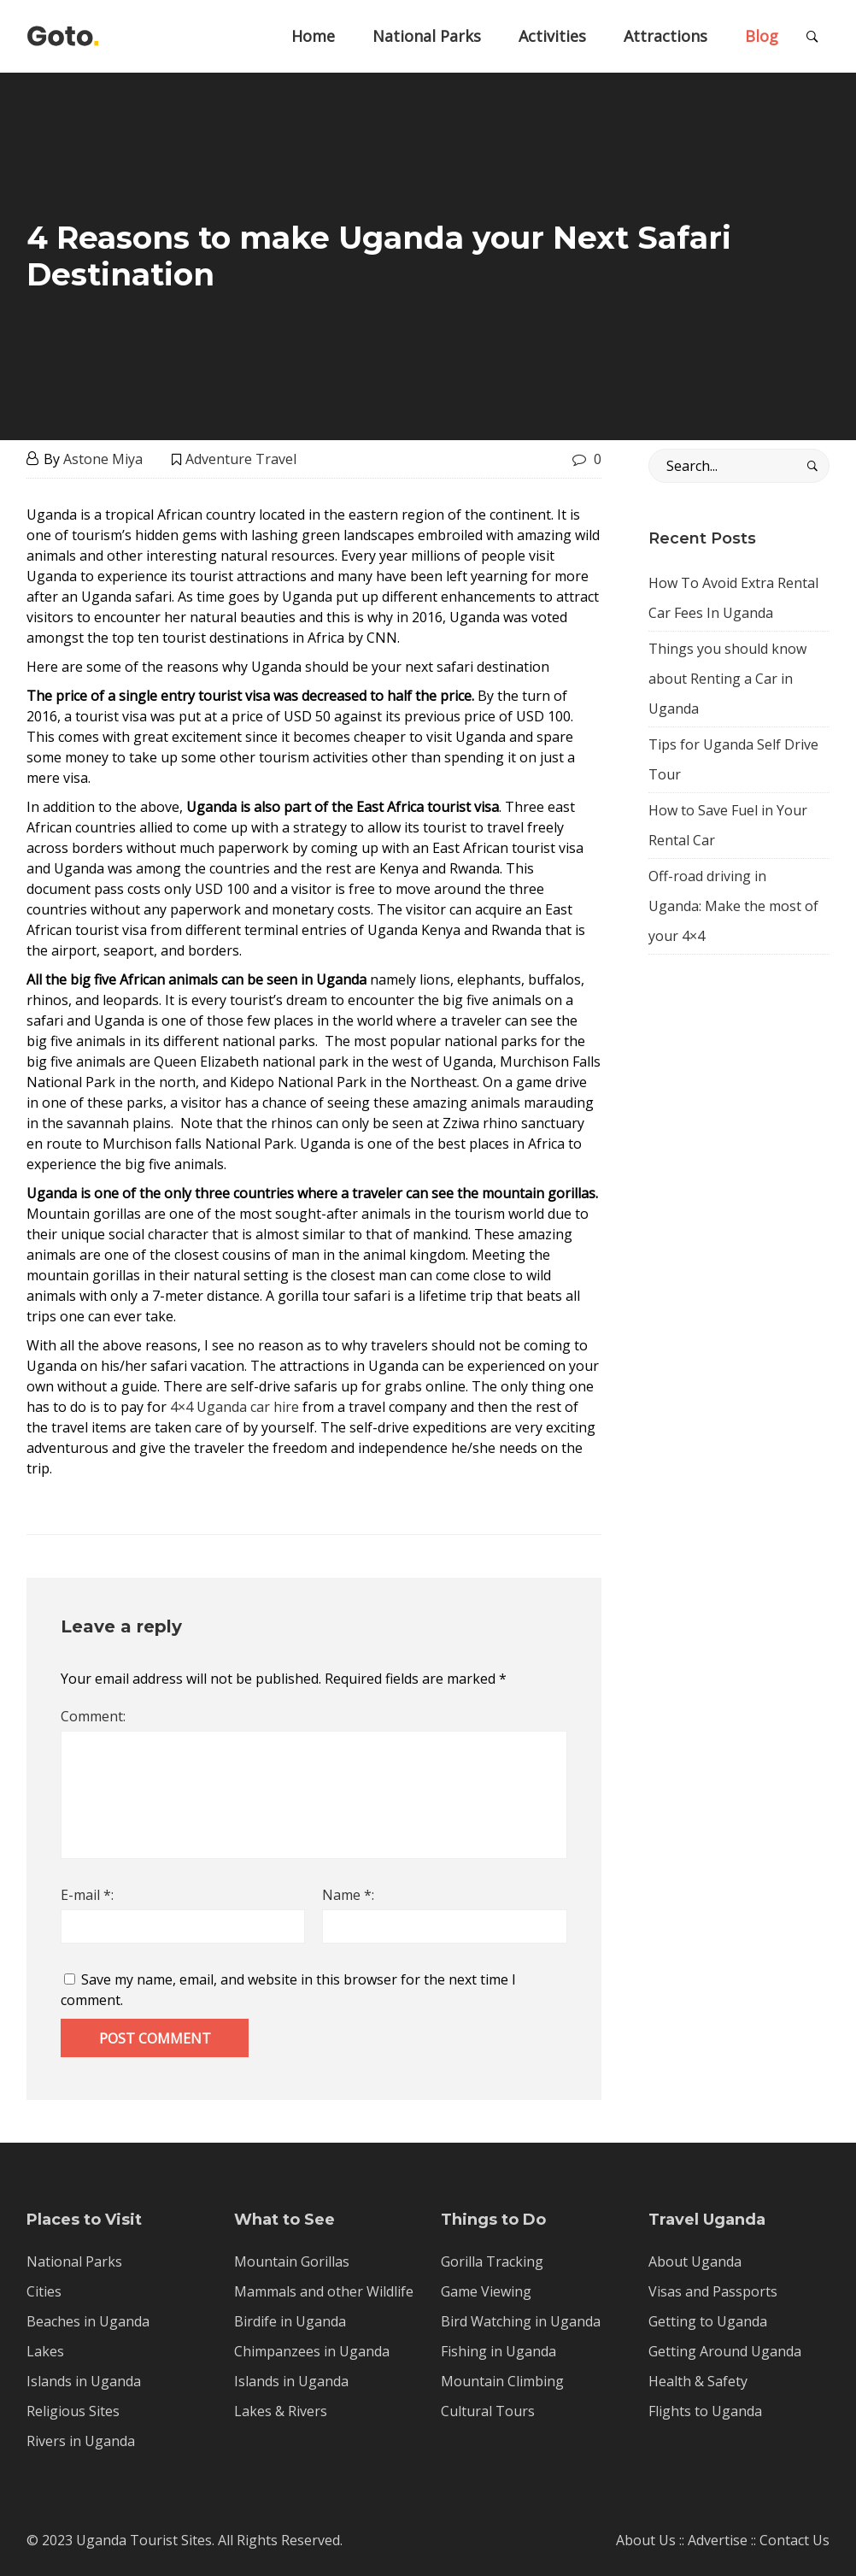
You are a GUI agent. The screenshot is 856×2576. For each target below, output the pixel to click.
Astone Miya (103, 459)
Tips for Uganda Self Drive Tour (733, 759)
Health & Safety (698, 2381)
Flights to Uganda (705, 2411)
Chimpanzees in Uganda (312, 2351)
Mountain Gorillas (291, 2261)
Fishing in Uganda (498, 2351)
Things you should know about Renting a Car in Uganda (727, 678)
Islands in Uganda (83, 2381)
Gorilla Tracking (492, 2261)
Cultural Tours (488, 2411)
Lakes (45, 2351)
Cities (44, 2291)
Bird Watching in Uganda (521, 2321)
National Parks (426, 36)
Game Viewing (486, 2291)
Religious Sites (73, 2411)
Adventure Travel (240, 459)
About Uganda (695, 2261)
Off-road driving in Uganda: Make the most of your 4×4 (733, 906)
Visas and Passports (712, 2291)
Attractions (665, 36)
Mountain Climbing (502, 2381)
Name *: (348, 1894)
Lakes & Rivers (280, 2411)
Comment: (93, 1716)
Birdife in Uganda (290, 2321)
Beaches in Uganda (88, 2321)
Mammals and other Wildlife (323, 2291)
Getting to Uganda (707, 2321)
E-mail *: (87, 1894)
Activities (552, 36)
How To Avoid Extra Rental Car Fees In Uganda (733, 597)
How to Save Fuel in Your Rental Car (727, 825)
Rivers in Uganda (80, 2441)
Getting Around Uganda (724, 2351)
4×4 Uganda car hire (236, 1406)
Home (313, 36)
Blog (761, 36)
